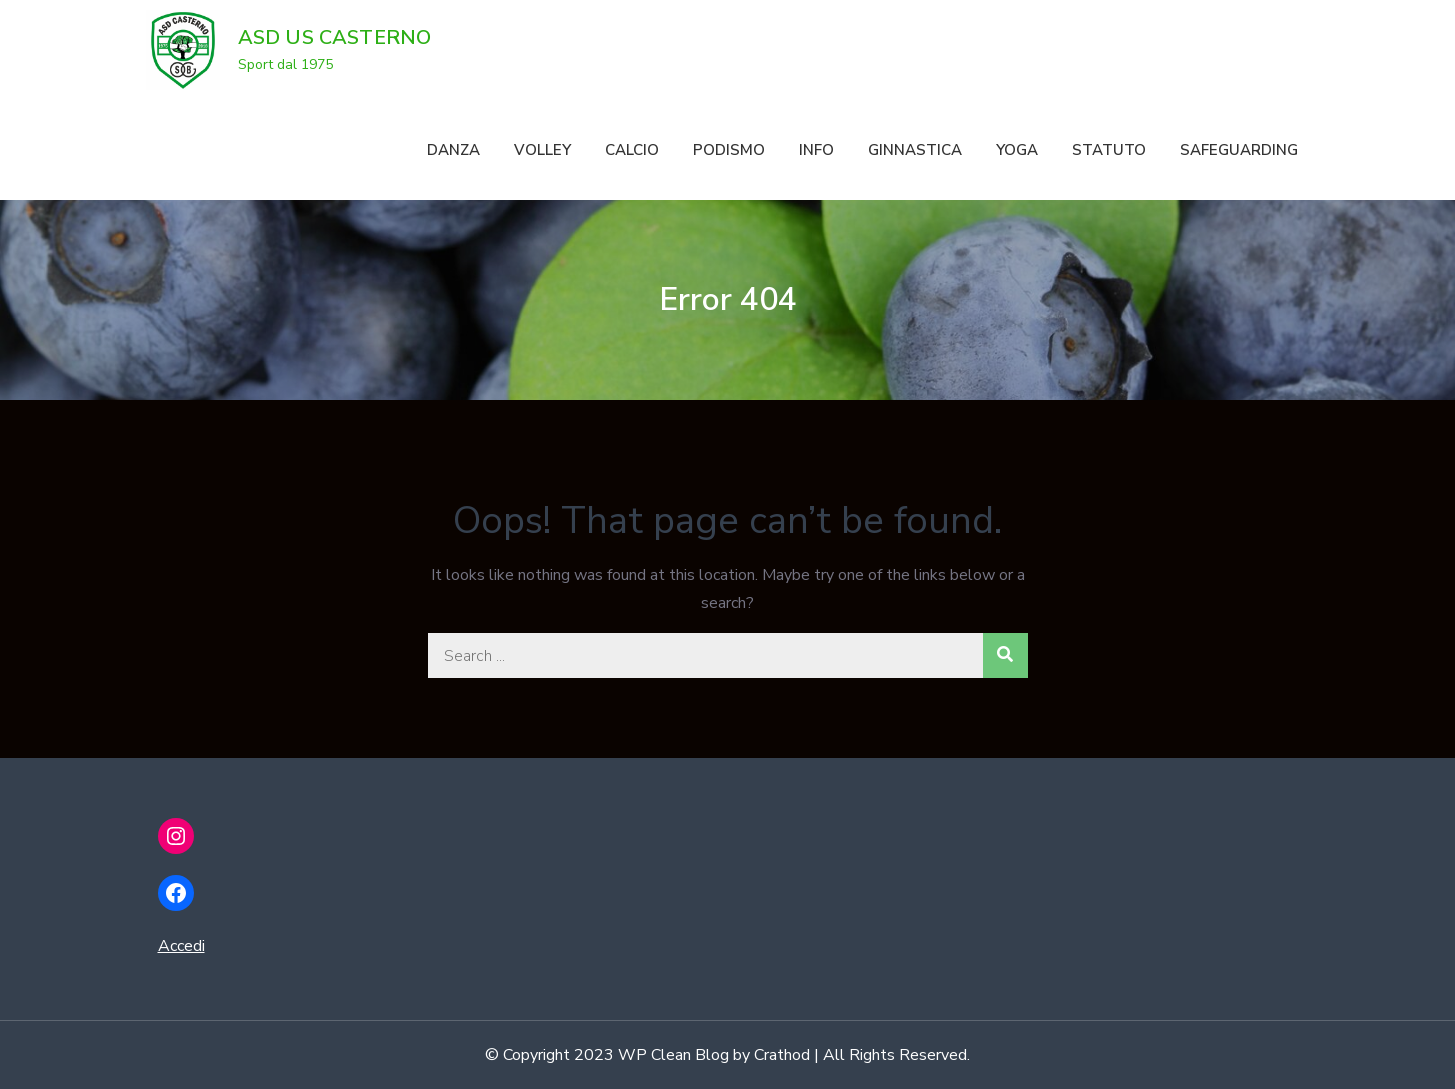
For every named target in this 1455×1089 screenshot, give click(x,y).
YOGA (1017, 150)
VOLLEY (542, 150)
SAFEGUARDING (1239, 150)
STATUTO (1109, 150)
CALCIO (632, 150)
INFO (816, 150)
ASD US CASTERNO (335, 37)
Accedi (181, 946)
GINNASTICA (915, 150)
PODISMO (729, 150)
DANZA (453, 150)
